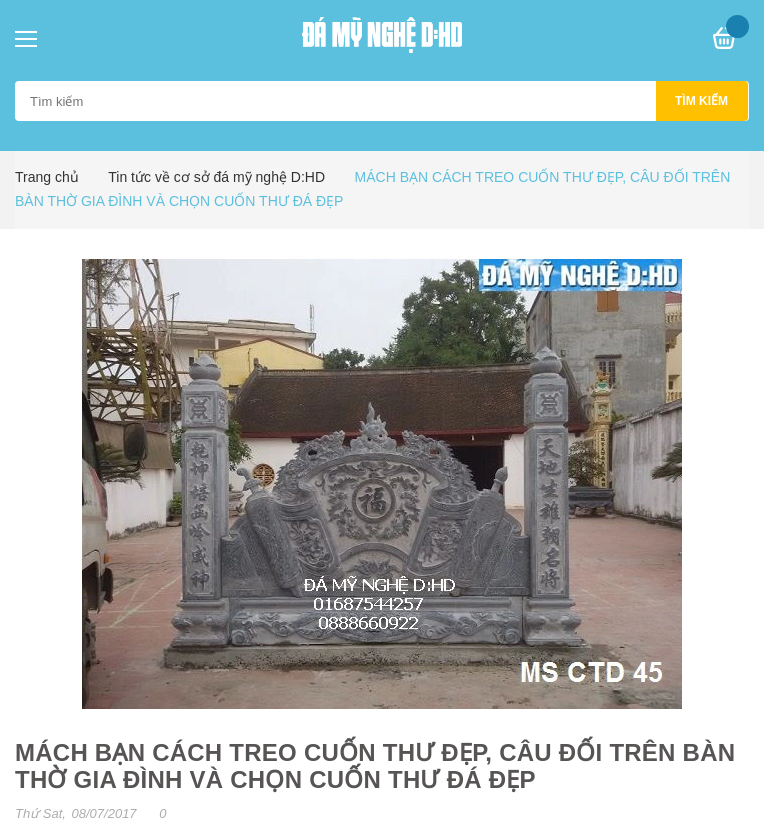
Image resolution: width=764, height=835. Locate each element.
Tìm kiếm (701, 101)
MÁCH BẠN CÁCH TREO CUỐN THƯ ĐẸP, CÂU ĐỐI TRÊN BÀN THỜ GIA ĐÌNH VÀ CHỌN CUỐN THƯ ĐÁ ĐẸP (375, 766)
